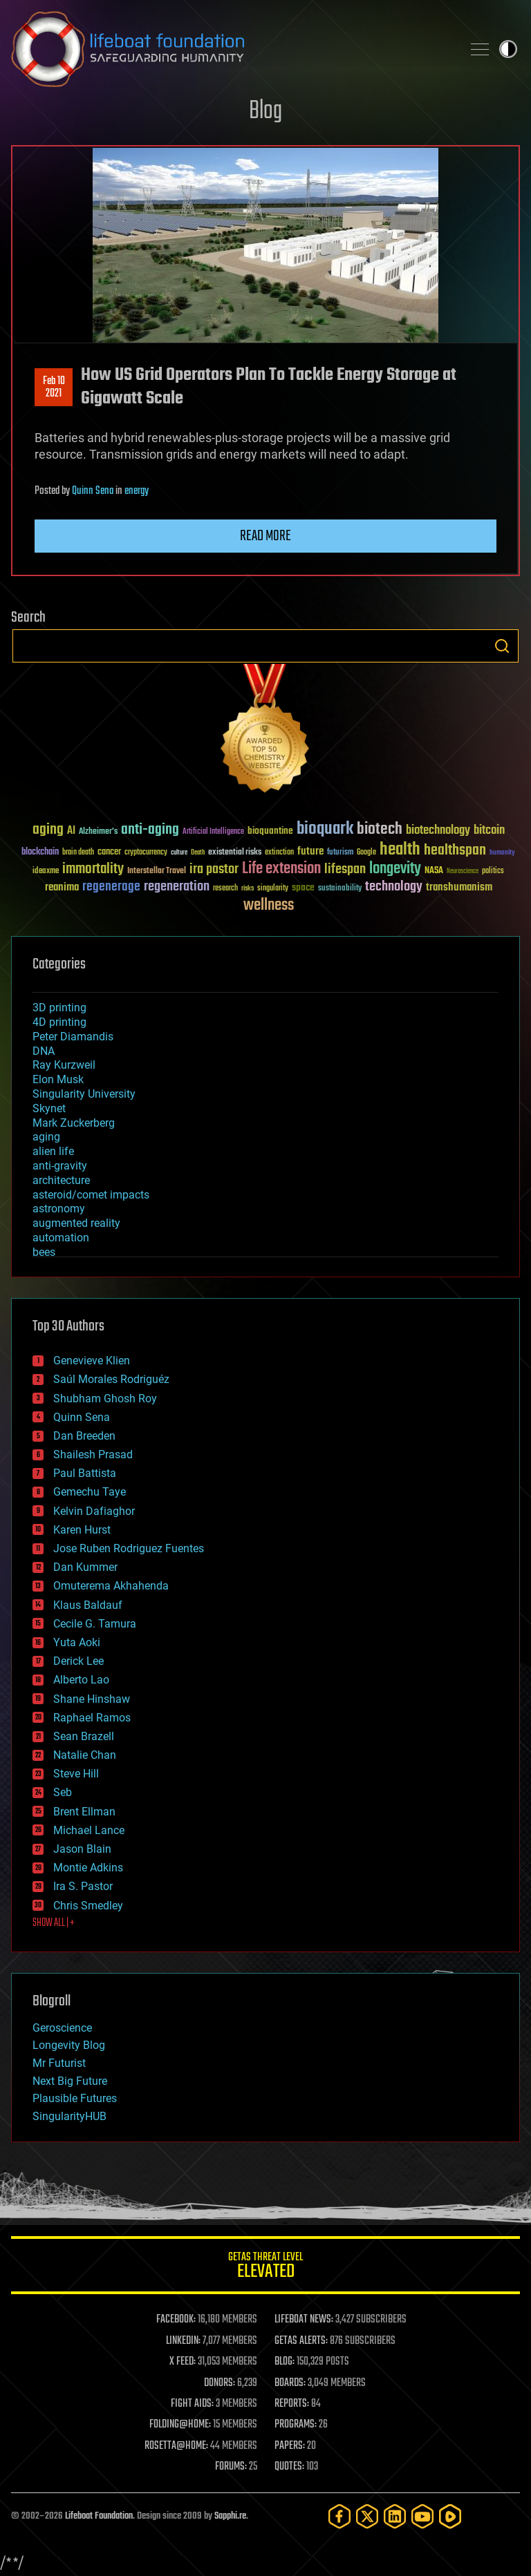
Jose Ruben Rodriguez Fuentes (128, 1548)
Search (502, 645)
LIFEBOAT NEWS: (303, 2320)
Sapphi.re (230, 2516)
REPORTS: (291, 2404)
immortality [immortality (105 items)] (93, 869)
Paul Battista (84, 1473)
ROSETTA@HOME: (176, 2446)
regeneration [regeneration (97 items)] (176, 887)
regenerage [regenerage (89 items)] (111, 887)
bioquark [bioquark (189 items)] (325, 829)
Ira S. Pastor (83, 1886)
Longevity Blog (68, 2045)
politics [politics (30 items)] (493, 871)
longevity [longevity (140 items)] (395, 869)
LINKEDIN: (183, 2341)
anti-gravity (59, 1165)
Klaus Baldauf (87, 1605)
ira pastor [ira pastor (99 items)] (214, 869)
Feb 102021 (54, 387)
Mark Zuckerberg (73, 1122)
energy (136, 491)
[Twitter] (367, 2516)
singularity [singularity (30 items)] (272, 888)
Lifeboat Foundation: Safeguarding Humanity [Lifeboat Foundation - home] (231, 49)
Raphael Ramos (92, 1717)
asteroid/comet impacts (90, 1194)
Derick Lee (78, 1661)
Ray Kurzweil (63, 1064)
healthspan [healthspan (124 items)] (455, 850)
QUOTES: (289, 2467)
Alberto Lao (81, 1679)
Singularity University (84, 1093)
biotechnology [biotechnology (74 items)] (438, 830)
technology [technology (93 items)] (393, 887)
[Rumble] (450, 2516)
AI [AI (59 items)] (71, 831)
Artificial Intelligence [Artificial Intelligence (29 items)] (213, 832)
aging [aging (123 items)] (48, 830)
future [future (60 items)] (310, 851)
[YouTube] (422, 2516)
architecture (61, 1180)
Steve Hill (76, 1773)
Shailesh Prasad (93, 1454)
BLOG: (284, 2362)
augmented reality (76, 1223)
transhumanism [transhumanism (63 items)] (459, 887)
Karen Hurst (82, 1529)
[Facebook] (339, 2516)
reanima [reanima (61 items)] (62, 887)
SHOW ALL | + (53, 1923)
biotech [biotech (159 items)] (379, 829)
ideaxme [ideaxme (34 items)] (45, 872)
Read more (265, 536)
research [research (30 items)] (225, 888)
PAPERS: (289, 2446)
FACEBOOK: (176, 2320)
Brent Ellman (84, 1811)
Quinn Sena (92, 491)
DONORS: (219, 2383)
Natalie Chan (84, 1755)
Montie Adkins (88, 1867)
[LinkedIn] (395, 2516)
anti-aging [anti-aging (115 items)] (150, 830)
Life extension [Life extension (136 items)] (281, 869)
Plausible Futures (74, 2098)
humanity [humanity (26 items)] (502, 853)
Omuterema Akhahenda (111, 1585)
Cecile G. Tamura (94, 1623)
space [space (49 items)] (303, 887)
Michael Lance (88, 1830)
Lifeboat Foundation (99, 2516)
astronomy (58, 1208)
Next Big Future (69, 2081)
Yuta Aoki (76, 1642)
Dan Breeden (84, 1435)
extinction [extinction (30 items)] (279, 852)
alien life (53, 1151)
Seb (62, 1792)
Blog (265, 111)
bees (43, 1252)
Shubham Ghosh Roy (105, 1398)
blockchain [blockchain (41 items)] (40, 852)
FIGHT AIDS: (192, 2404)
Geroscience (62, 2027)
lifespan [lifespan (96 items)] (345, 869)
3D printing (59, 1007)
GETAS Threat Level (265, 2268)
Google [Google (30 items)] (366, 852)
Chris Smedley (88, 1905)
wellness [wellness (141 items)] (268, 906)
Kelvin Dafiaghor (94, 1511)
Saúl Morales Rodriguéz (111, 1379)
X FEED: (182, 2362)
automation (60, 1237)
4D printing (59, 1022)
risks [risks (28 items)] (247, 888)
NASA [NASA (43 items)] (434, 871)
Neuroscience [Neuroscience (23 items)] (462, 872)
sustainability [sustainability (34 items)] (340, 889)
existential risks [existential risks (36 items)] (234, 853)
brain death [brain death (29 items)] (78, 852)
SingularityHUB (69, 2116)
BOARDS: (290, 2383)
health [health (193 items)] (400, 850)
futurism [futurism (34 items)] (340, 853)
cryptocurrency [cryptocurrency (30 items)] (145, 852)
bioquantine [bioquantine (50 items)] (270, 831)
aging (46, 1136)
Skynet (49, 1108)
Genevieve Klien (91, 1360)
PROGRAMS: (295, 2425)
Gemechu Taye (89, 1491)
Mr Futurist (59, 2063)
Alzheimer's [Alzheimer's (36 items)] (98, 832)
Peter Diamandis (72, 1036)
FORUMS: (231, 2467)
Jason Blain (82, 1848)
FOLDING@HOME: (180, 2425)
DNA (43, 1051)
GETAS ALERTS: (301, 2341)
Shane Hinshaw (91, 1699)
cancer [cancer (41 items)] (109, 852)
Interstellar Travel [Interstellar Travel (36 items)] (156, 871)
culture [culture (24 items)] (179, 853)
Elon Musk (58, 1079)
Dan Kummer (85, 1567)
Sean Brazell (83, 1736)
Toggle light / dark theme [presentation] (508, 49)
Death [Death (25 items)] (198, 853)
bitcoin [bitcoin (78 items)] (489, 830)
